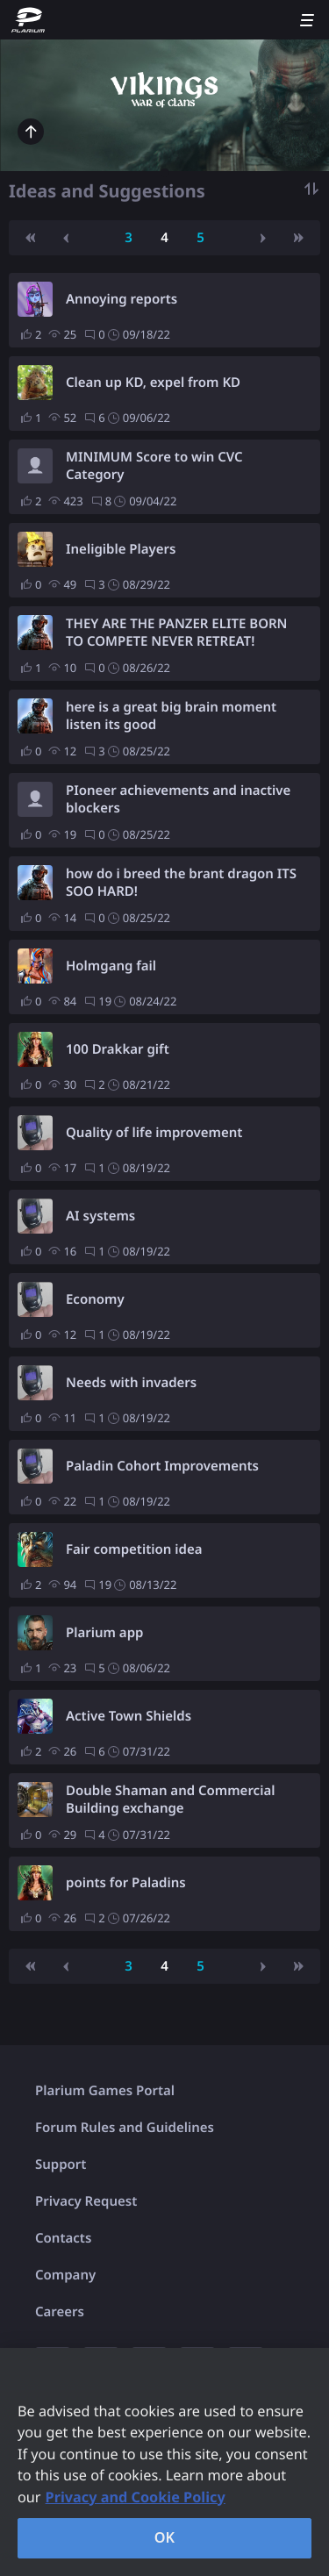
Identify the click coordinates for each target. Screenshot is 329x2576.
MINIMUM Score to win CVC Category (154, 465)
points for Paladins (126, 1883)
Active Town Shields (128, 1716)
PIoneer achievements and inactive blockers (178, 799)
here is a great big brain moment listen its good (171, 715)
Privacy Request (86, 2201)
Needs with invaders (131, 1383)
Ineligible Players (120, 549)
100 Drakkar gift (117, 1049)
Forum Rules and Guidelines (124, 2127)
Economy (95, 1299)
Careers (59, 2312)
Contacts (63, 2238)
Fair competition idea (134, 1549)
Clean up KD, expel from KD (153, 382)
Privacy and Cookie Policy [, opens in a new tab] (135, 2497)
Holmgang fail (111, 966)
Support (60, 2164)
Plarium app (104, 1633)
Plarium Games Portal (105, 2091)
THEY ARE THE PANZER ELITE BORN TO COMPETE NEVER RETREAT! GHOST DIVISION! (176, 632)
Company (65, 2275)
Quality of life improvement (154, 1132)
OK (164, 2537)
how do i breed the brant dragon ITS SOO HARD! (181, 882)
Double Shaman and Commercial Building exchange (170, 1799)
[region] (164, 2462)
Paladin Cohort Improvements (162, 1466)
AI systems (100, 1216)
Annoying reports (121, 299)
